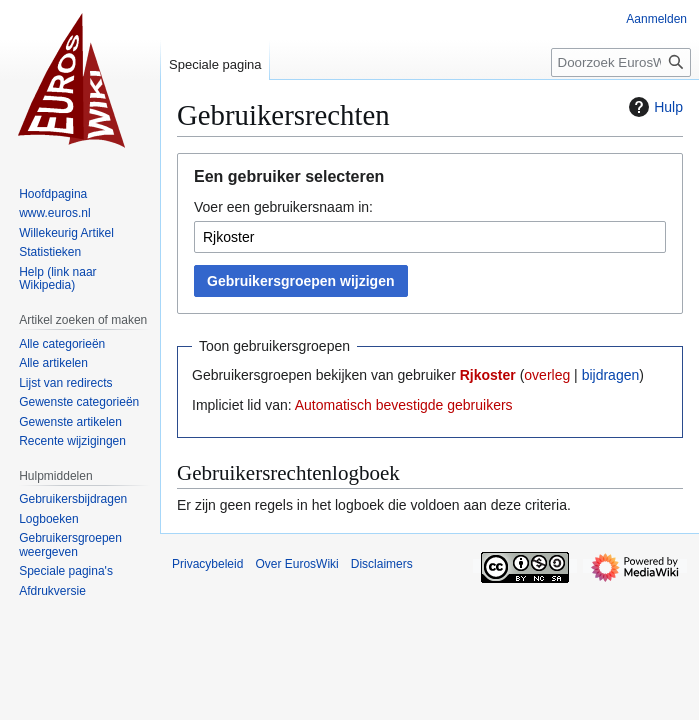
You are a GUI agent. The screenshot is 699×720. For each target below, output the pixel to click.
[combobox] (430, 237)
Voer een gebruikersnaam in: (283, 207)
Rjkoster (488, 375)
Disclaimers (382, 564)
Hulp (653, 107)
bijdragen (611, 375)
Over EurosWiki (296, 564)
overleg (547, 375)
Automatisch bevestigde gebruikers (404, 405)
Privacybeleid (207, 564)
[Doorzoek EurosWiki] (621, 62)
